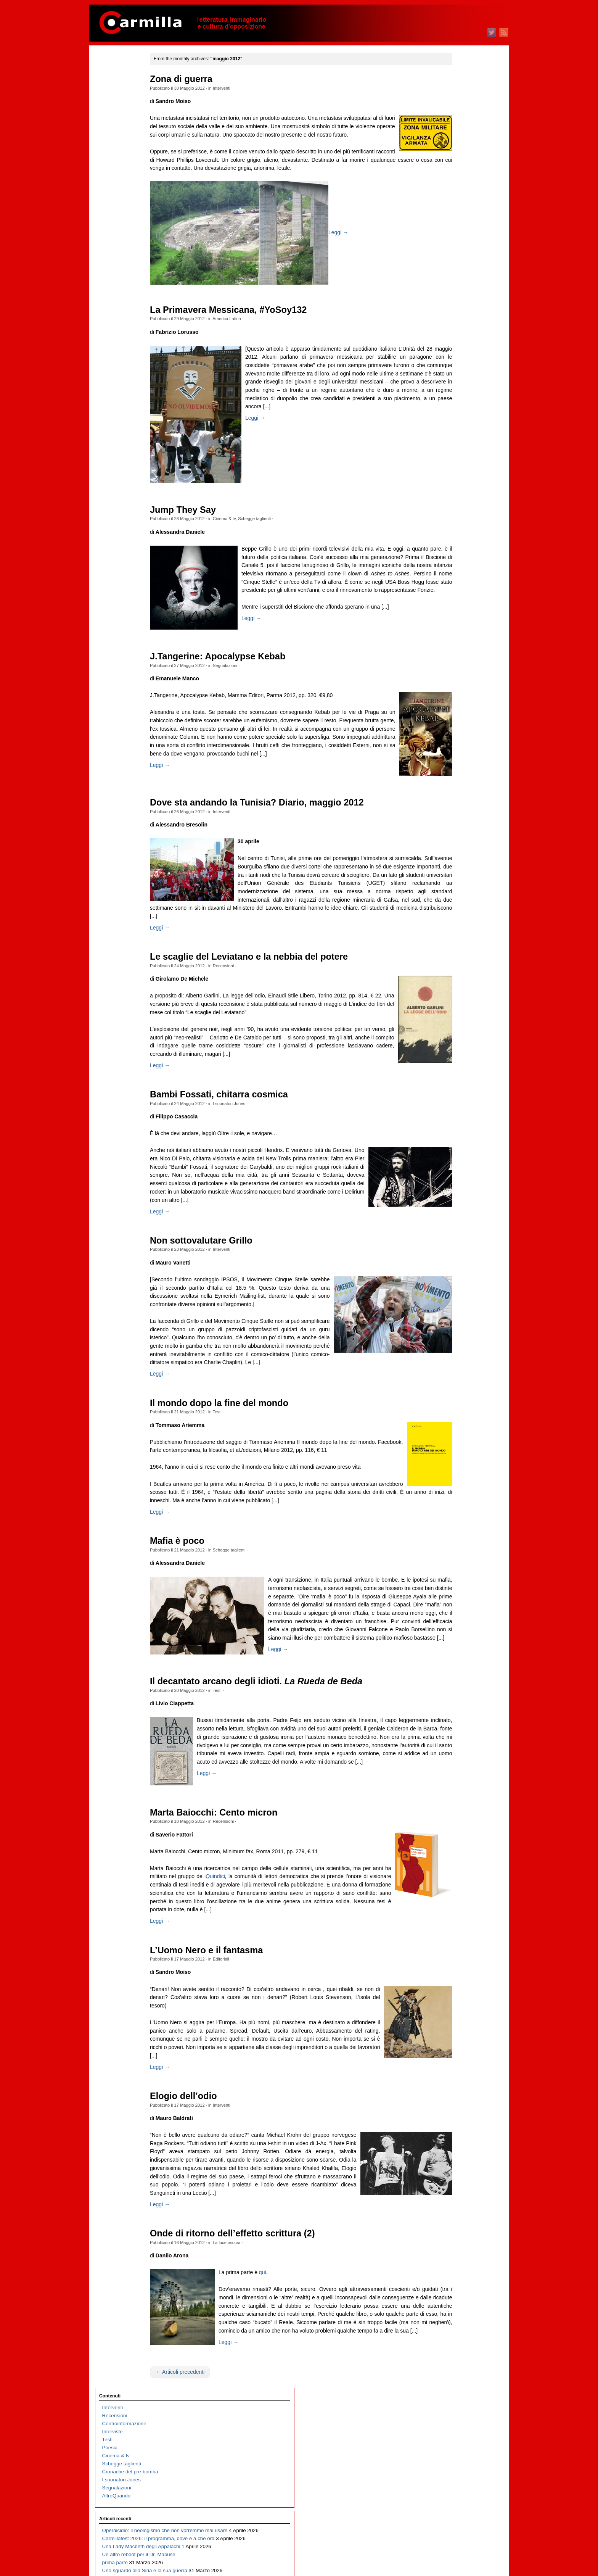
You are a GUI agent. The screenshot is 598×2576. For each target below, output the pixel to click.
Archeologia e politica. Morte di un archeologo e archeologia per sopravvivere (130, 766)
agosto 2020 (450, 693)
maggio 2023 (450, 429)
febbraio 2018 (451, 934)
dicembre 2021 (452, 565)
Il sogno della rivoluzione (130, 702)
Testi (244, 1502)
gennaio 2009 (451, 1807)
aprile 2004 (448, 2264)
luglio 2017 (448, 990)
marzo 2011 (449, 1599)
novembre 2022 (453, 477)
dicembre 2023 (452, 373)
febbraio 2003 (451, 2376)
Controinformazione (124, 90)
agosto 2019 (450, 790)
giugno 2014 (450, 1286)
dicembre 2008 (452, 1815)
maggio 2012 (450, 1487)
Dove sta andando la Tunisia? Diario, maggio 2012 (284, 835)
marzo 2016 (449, 1118)
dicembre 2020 (452, 661)
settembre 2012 (453, 1455)
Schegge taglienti (281, 527)
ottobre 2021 (450, 581)
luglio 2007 (448, 1951)
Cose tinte (113, 670)
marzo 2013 (449, 1407)
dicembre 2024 (452, 277)
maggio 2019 (450, 814)
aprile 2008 (448, 1879)
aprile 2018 (448, 918)
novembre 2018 (453, 862)
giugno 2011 (450, 1575)
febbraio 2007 (451, 1991)
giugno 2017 (450, 998)
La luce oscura (253, 2410)
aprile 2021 (448, 629)
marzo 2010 (449, 1695)
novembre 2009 (453, 1727)
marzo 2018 (449, 926)
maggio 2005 (450, 2160)
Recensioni (250, 1006)
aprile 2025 (448, 245)
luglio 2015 (448, 1182)
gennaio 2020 (451, 749)
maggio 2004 (450, 2256)
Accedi (443, 2419)
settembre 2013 (453, 1358)
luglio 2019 (448, 798)
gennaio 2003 (451, 2384)
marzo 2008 (449, 1887)
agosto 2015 (450, 1174)
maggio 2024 (450, 333)
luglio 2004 (448, 2240)
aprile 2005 (448, 2168)
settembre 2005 (453, 2128)
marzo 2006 (449, 2080)
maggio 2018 (450, 910)
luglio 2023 (448, 413)
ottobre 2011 (450, 1543)
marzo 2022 (449, 541)
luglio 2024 (448, 317)
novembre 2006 (453, 2016)
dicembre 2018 (452, 854)
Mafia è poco (204, 1648)
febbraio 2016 (451, 1126)
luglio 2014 (448, 1278)
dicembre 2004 (452, 2200)
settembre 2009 (453, 1743)
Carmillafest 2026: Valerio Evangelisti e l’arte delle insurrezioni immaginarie (131, 590)
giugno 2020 (450, 709)
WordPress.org (452, 2443)
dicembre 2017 (452, 950)
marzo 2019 (449, 830)
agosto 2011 (450, 1559)
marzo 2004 (449, 2272)
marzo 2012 (449, 1503)
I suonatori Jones (256, 1160)
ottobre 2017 (450, 966)
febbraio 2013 (451, 1415)
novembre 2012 (453, 1439)
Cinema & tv (251, 527)
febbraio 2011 (451, 1607)
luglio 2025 (448, 221)
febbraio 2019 (451, 838)
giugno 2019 (450, 806)
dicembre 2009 (452, 1719)
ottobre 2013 (450, 1350)
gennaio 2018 (451, 942)
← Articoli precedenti (207, 2556)
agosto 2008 (450, 1847)
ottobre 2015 (450, 1158)
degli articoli (455, 2427)
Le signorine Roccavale (128, 525)
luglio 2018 (448, 894)
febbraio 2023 (451, 453)
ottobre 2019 (450, 774)
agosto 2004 (450, 2232)
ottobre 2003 (450, 2312)
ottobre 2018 (450, 870)
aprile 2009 (448, 1783)
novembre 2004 (453, 2208)
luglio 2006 (448, 2048)
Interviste (112, 98)
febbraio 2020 (451, 741)
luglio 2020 (448, 701)
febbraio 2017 (451, 1030)
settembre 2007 (453, 1935)
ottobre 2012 (450, 1447)
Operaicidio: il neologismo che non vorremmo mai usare (131, 205)
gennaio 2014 (451, 1326)
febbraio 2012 (451, 1511)
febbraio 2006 (451, 2088)
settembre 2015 (453, 1166)
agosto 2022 (450, 501)
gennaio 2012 (451, 1519)
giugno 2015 (450, 1190)
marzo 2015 (449, 1214)
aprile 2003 (448, 2360)
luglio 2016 (448, 1086)
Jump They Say (210, 518)
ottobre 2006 (450, 2024)
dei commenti (457, 2435)
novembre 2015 (453, 1150)
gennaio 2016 (451, 1134)
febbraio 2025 (451, 261)
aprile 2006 (448, 2072)
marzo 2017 (449, 1022)
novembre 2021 (453, 573)
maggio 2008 (450, 1871)
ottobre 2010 (450, 1639)
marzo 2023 (449, 445)
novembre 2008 (453, 1823)
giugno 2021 (450, 613)
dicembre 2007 (452, 1911)
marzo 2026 (449, 156)
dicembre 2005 (452, 2104)
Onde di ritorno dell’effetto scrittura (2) (259, 2401)
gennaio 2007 (451, 1999)
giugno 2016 (450, 1094)
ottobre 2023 (450, 389)
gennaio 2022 (451, 557)
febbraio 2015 (451, 1222)
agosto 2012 (450, 1463)
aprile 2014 (448, 1302)
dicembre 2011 (452, 1527)
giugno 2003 (450, 2344)
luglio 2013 (448, 1374)
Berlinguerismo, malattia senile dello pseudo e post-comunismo (132, 550)
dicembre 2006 (452, 2008)
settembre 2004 (453, 2224)
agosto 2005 (450, 2136)
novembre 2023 (453, 381)
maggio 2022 (450, 525)
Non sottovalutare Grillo (228, 1314)
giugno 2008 (450, 1863)
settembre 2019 (453, 782)
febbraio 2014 (451, 1318)
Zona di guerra (208, 79)
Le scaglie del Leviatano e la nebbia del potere (276, 997)
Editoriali (248, 2102)
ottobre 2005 (450, 2120)
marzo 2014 (449, 1310)
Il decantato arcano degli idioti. (283, 1810)
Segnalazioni (252, 689)
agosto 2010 (450, 1655)
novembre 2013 (453, 1342)
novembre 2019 (453, 765)
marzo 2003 (449, 2368)
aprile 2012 (448, 1495)
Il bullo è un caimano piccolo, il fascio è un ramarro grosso (125, 365)
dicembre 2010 (452, 1623)
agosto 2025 (450, 213)
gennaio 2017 (451, 1038)
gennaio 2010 (451, 1711)
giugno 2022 (450, 517)
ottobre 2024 (450, 293)
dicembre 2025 (452, 181)
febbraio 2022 (451, 549)
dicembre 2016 (452, 1046)
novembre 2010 (453, 1631)
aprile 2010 (448, 1687)
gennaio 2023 (451, 461)
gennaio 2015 (451, 1230)
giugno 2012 (450, 1479)
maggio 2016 (450, 1102)
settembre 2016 (453, 1070)
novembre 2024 (453, 285)
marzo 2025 (449, 253)
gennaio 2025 (451, 269)
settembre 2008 (453, 1839)
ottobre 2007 (450, 1927)
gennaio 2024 (451, 365)
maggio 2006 (450, 2064)
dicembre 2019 (452, 757)
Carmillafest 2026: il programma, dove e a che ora (131, 229)
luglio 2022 (448, 509)
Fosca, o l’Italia (119, 509)
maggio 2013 (450, 1391)
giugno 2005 (450, 2152)
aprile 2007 (448, 1975)
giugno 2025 (450, 229)
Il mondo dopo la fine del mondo (246, 1493)
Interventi (248, 88)
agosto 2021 (450, 597)
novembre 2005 (453, 2112)
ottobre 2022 (450, 485)
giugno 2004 (450, 2248)
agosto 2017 (450, 982)
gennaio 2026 (451, 173)
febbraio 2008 (451, 1895)
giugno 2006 (450, 2056)
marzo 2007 (449, 1983)
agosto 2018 (450, 886)
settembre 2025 (453, 205)
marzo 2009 (449, 1791)
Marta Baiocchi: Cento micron (240, 1947)
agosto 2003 (450, 2328)
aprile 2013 (448, 1399)
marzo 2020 (449, 733)
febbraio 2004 (451, 2280)
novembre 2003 (453, 2304)
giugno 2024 (450, 325)
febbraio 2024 (451, 357)
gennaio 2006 (451, 2096)
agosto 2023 (450, 405)
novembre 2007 (453, 1919)
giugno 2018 (450, 902)
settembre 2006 (453, 2032)
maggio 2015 (450, 1198)
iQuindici (311, 2011)
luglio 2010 (448, 1663)
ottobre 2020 (450, 677)
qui (289, 2440)
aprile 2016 (448, 1110)
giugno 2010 (450, 1671)
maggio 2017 (450, 1006)
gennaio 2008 (451, 1903)
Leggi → (365, 241)
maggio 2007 (450, 1967)
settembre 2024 (453, 301)
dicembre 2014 (452, 1238)
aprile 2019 (448, 822)
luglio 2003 (448, 2336)
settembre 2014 (453, 1262)
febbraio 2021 (451, 645)
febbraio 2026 (451, 165)
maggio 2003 (450, 2352)
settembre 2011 (453, 1551)
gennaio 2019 (451, 846)
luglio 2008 (448, 1855)
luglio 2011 (448, 1567)
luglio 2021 (448, 605)
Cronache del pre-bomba (130, 138)
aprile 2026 (448, 148)
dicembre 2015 (452, 1142)
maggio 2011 (450, 1583)
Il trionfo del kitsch (122, 301)
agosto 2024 (450, 309)
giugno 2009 (450, 1767)
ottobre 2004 (450, 2216)
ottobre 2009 (450, 1735)
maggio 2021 (450, 621)
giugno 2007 (450, 1959)
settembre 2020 (453, 685)
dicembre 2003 (452, 2296)
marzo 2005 (449, 2176)
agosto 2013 (450, 1366)
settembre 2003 (453, 2320)
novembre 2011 (453, 1535)
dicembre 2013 (452, 1334)
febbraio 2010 (451, 1703)
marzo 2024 (449, 349)
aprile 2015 (448, 1206)
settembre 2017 (453, 974)
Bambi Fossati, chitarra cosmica (246, 1152)
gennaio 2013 (451, 1423)
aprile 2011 (448, 1591)
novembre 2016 (453, 1054)
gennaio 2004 (451, 2288)
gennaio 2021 (451, 653)
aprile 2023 (448, 437)
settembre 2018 (453, 878)
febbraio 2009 (451, 1799)
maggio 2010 (450, 1679)
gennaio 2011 (451, 1615)
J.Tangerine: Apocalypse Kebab (244, 680)
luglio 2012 (448, 1471)
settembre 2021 (453, 589)
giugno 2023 (450, 421)
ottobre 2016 (450, 1062)
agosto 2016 (450, 1078)
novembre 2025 (453, 189)
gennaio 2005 (451, 2192)
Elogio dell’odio (210, 2247)
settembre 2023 (453, 397)
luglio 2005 (448, 2144)
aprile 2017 (448, 1014)
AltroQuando (116, 162)
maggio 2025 (450, 237)
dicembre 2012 (452, 1431)
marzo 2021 (449, 637)
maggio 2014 (450, 1294)
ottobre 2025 (450, 197)
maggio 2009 (450, 1775)
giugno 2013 (450, 1382)
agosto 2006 (450, 2040)
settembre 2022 (453, 493)
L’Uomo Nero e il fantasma (233, 2093)
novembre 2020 (453, 669)
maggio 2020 (450, 717)
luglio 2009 (448, 1759)
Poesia (110, 114)
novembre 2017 (453, 958)
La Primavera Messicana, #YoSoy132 (255, 318)
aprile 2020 (448, 725)
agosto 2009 (450, 1751)
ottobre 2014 (450, 1254)
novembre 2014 (453, 1246)
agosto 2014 (450, 1270)
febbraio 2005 (451, 2184)
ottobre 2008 (450, 1831)
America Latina (254, 327)
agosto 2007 (450, 1943)
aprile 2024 (448, 341)
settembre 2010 (453, 1647)
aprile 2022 (448, 533)
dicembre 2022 (452, 469)
